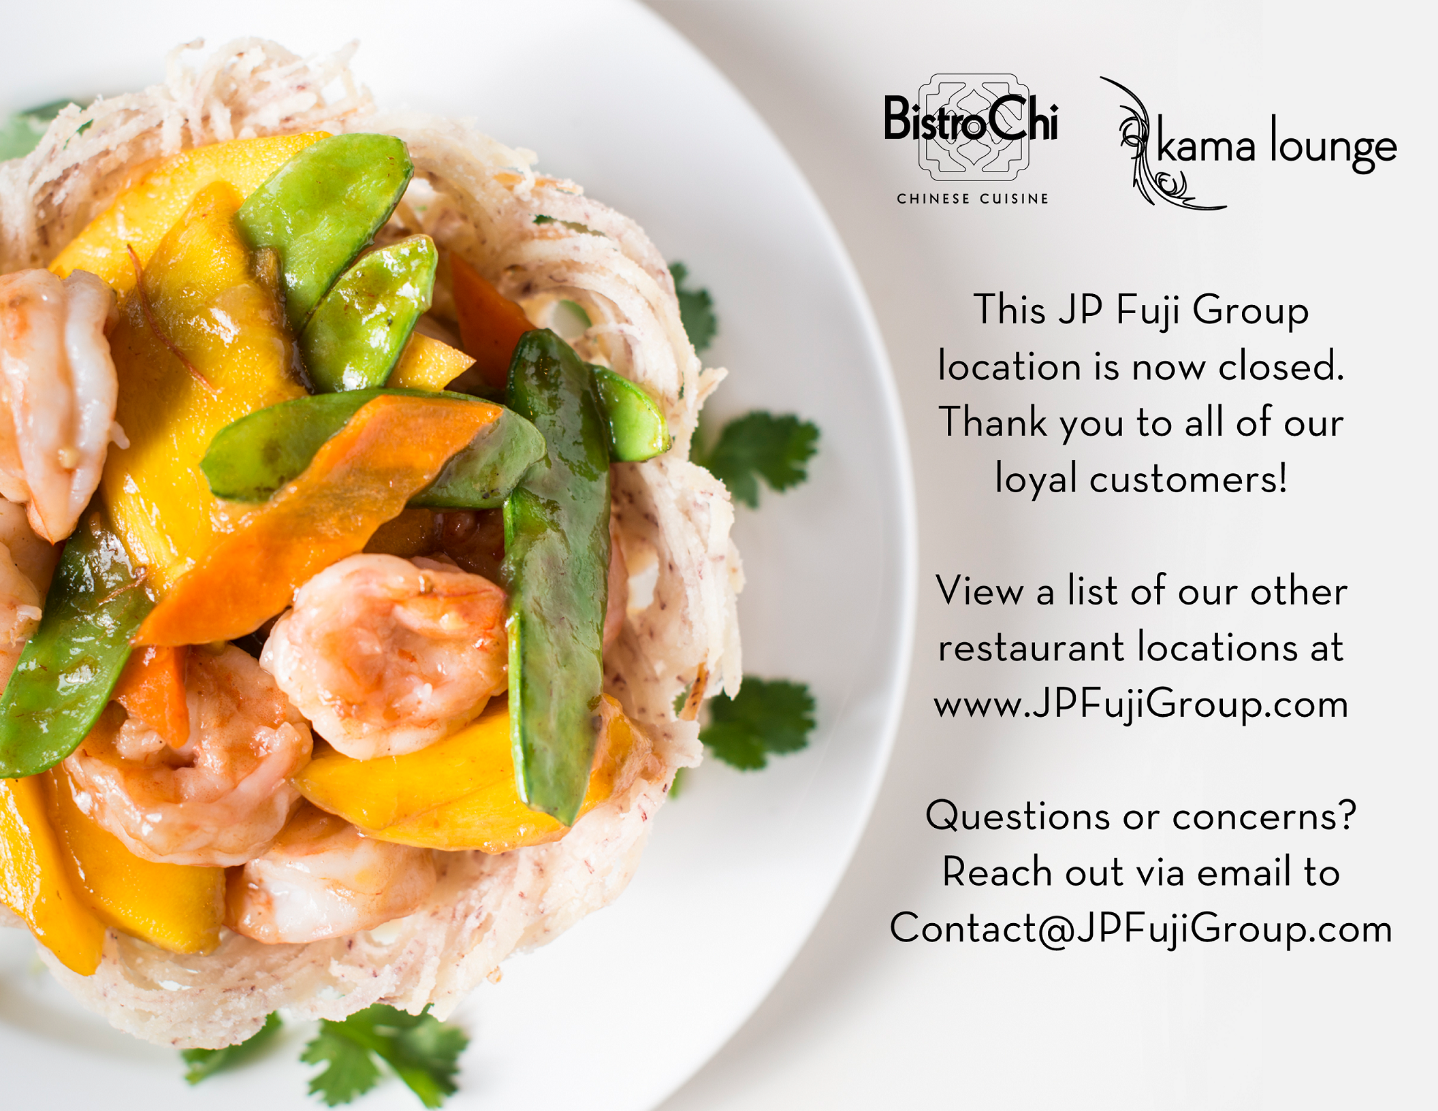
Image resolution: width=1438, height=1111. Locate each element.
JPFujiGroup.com (976, 686)
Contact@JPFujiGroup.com (966, 908)
